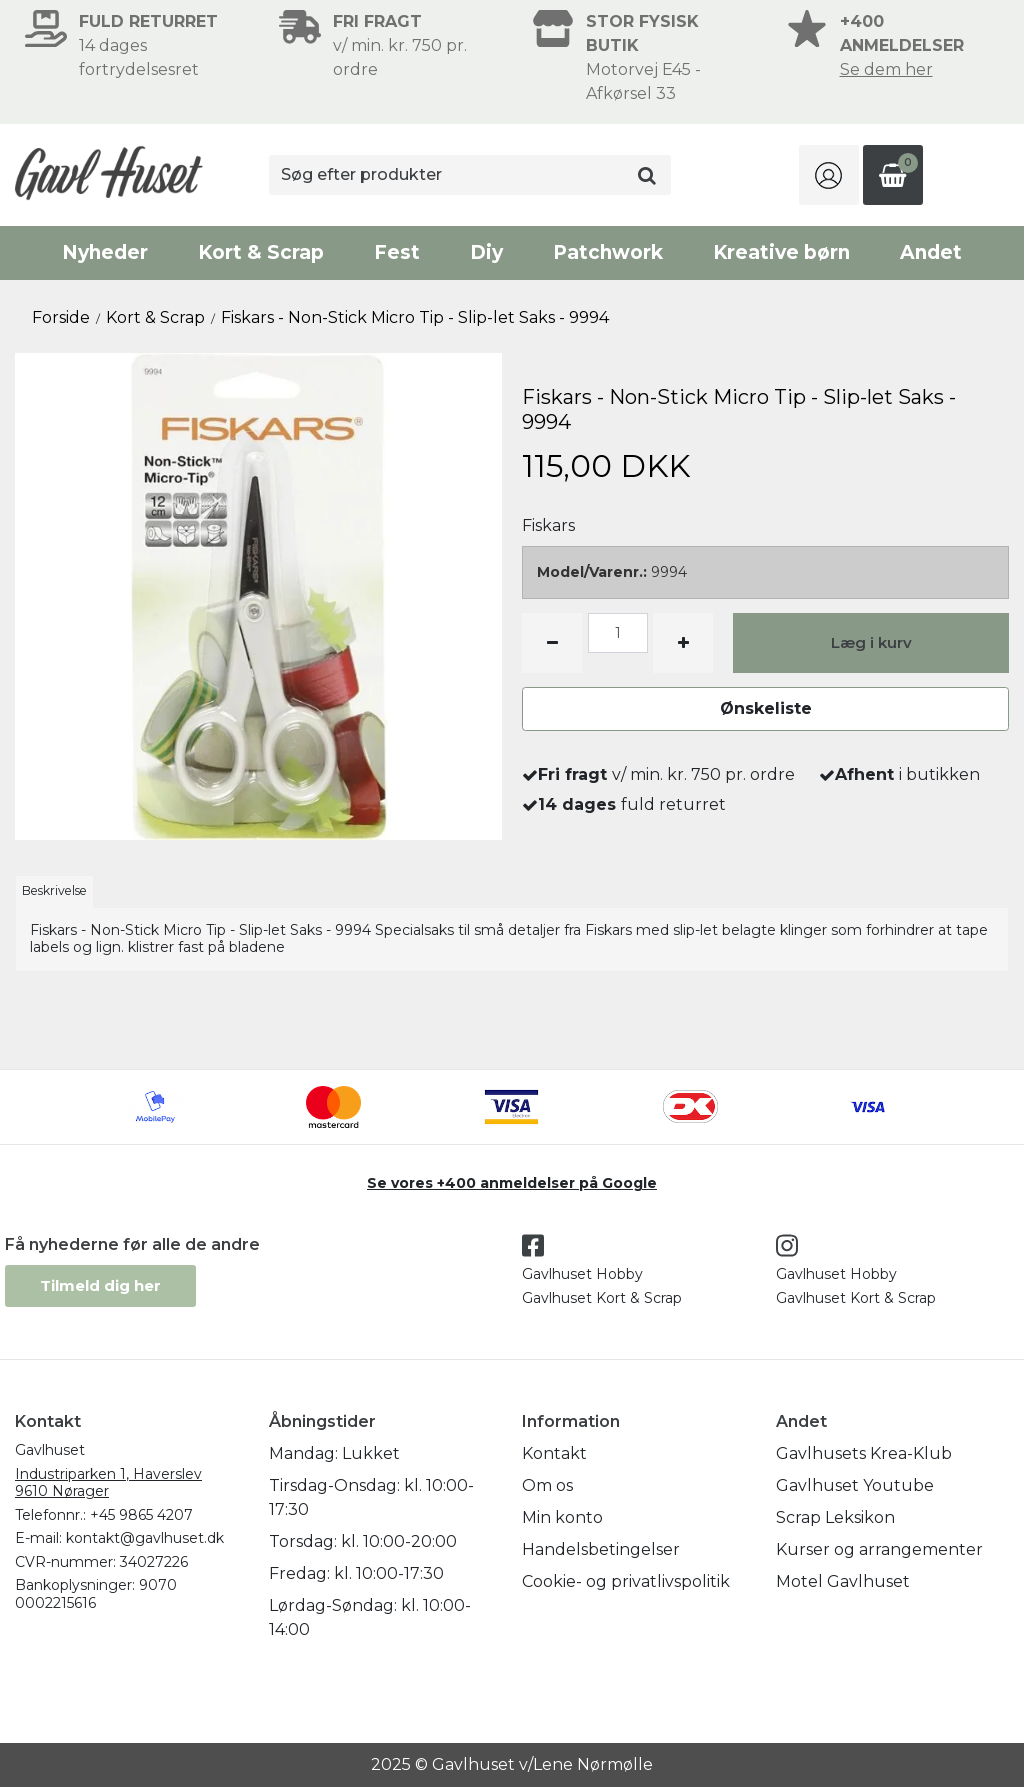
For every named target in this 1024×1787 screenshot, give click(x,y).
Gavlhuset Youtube (855, 1485)
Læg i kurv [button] (871, 642)
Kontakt (554, 1453)
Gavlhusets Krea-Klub (864, 1453)
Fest (397, 252)
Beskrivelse (54, 890)
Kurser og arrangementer (879, 1549)
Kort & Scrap (261, 252)
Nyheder (105, 252)
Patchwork (608, 252)
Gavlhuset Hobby (582, 1274)
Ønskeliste (766, 708)
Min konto (562, 1517)
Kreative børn (781, 252)
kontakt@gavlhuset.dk (145, 1538)
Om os (547, 1485)
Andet (931, 252)
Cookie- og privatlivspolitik (626, 1581)
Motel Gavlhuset (843, 1581)
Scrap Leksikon (835, 1517)
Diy (486, 252)
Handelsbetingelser (601, 1549)
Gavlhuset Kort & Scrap (602, 1298)
